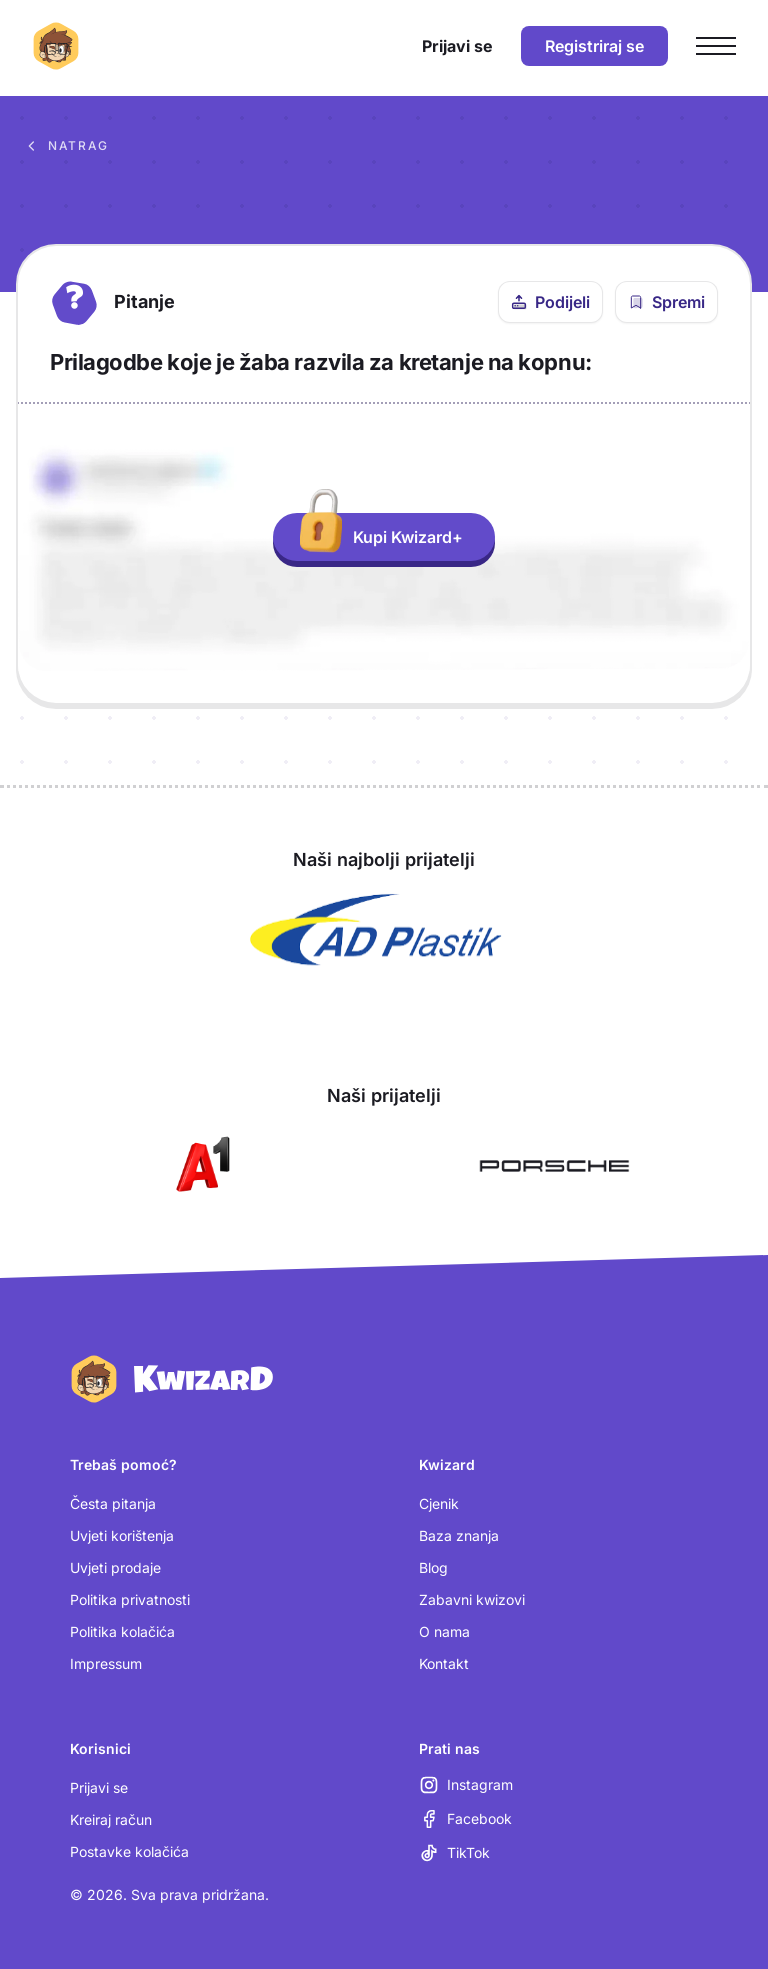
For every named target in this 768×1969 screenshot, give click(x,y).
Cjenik (439, 1503)
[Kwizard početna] (56, 46)
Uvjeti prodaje (115, 1567)
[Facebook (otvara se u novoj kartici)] (465, 1819)
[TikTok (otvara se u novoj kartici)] (454, 1853)
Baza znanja (459, 1535)
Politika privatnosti (130, 1599)
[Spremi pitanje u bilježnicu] (666, 302)
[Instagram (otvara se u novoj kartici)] (466, 1785)
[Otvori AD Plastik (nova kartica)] (376, 930)
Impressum (106, 1663)
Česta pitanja (113, 1503)
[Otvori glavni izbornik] (716, 46)
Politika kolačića (122, 1631)
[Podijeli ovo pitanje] (550, 302)
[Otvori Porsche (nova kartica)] (554, 1166)
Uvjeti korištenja (122, 1535)
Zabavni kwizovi (472, 1599)
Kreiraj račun (111, 1819)
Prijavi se (99, 1787)
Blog (433, 1567)
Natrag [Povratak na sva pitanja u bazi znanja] (66, 146)
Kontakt (444, 1663)
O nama (444, 1631)
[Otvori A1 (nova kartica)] (199, 1166)
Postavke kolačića (129, 1851)
